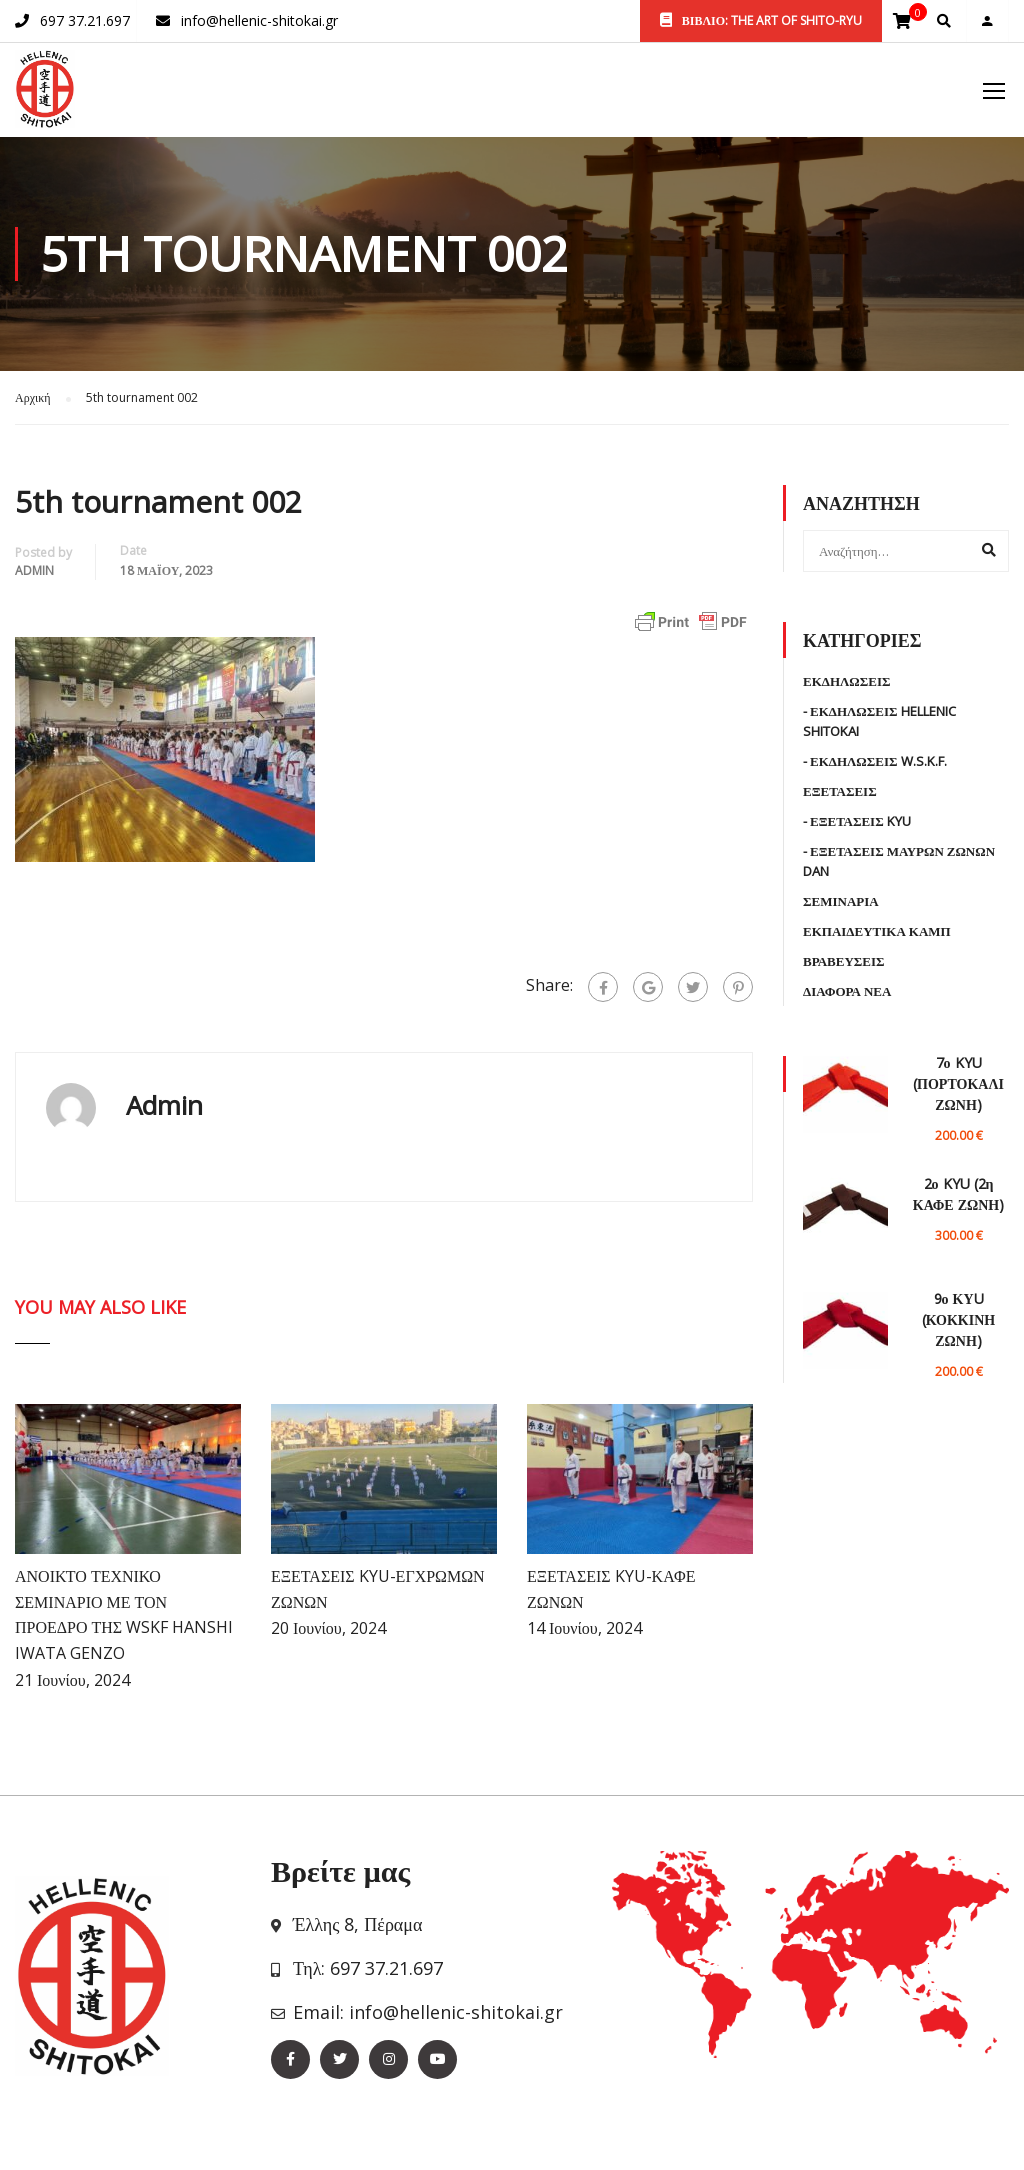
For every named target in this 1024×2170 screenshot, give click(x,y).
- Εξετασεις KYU (857, 821)
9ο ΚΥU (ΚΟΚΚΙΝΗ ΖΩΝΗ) (958, 1319)
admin (34, 570)
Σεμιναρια (841, 901)
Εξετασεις (840, 791)
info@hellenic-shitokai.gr (259, 20)
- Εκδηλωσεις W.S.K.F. (875, 761)
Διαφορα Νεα (847, 991)
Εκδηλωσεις (847, 681)
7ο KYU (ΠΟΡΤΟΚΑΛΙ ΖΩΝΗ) (958, 1083)
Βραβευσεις (844, 961)
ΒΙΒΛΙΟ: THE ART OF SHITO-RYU (761, 20)
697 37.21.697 (85, 20)
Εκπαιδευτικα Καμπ (877, 931)
